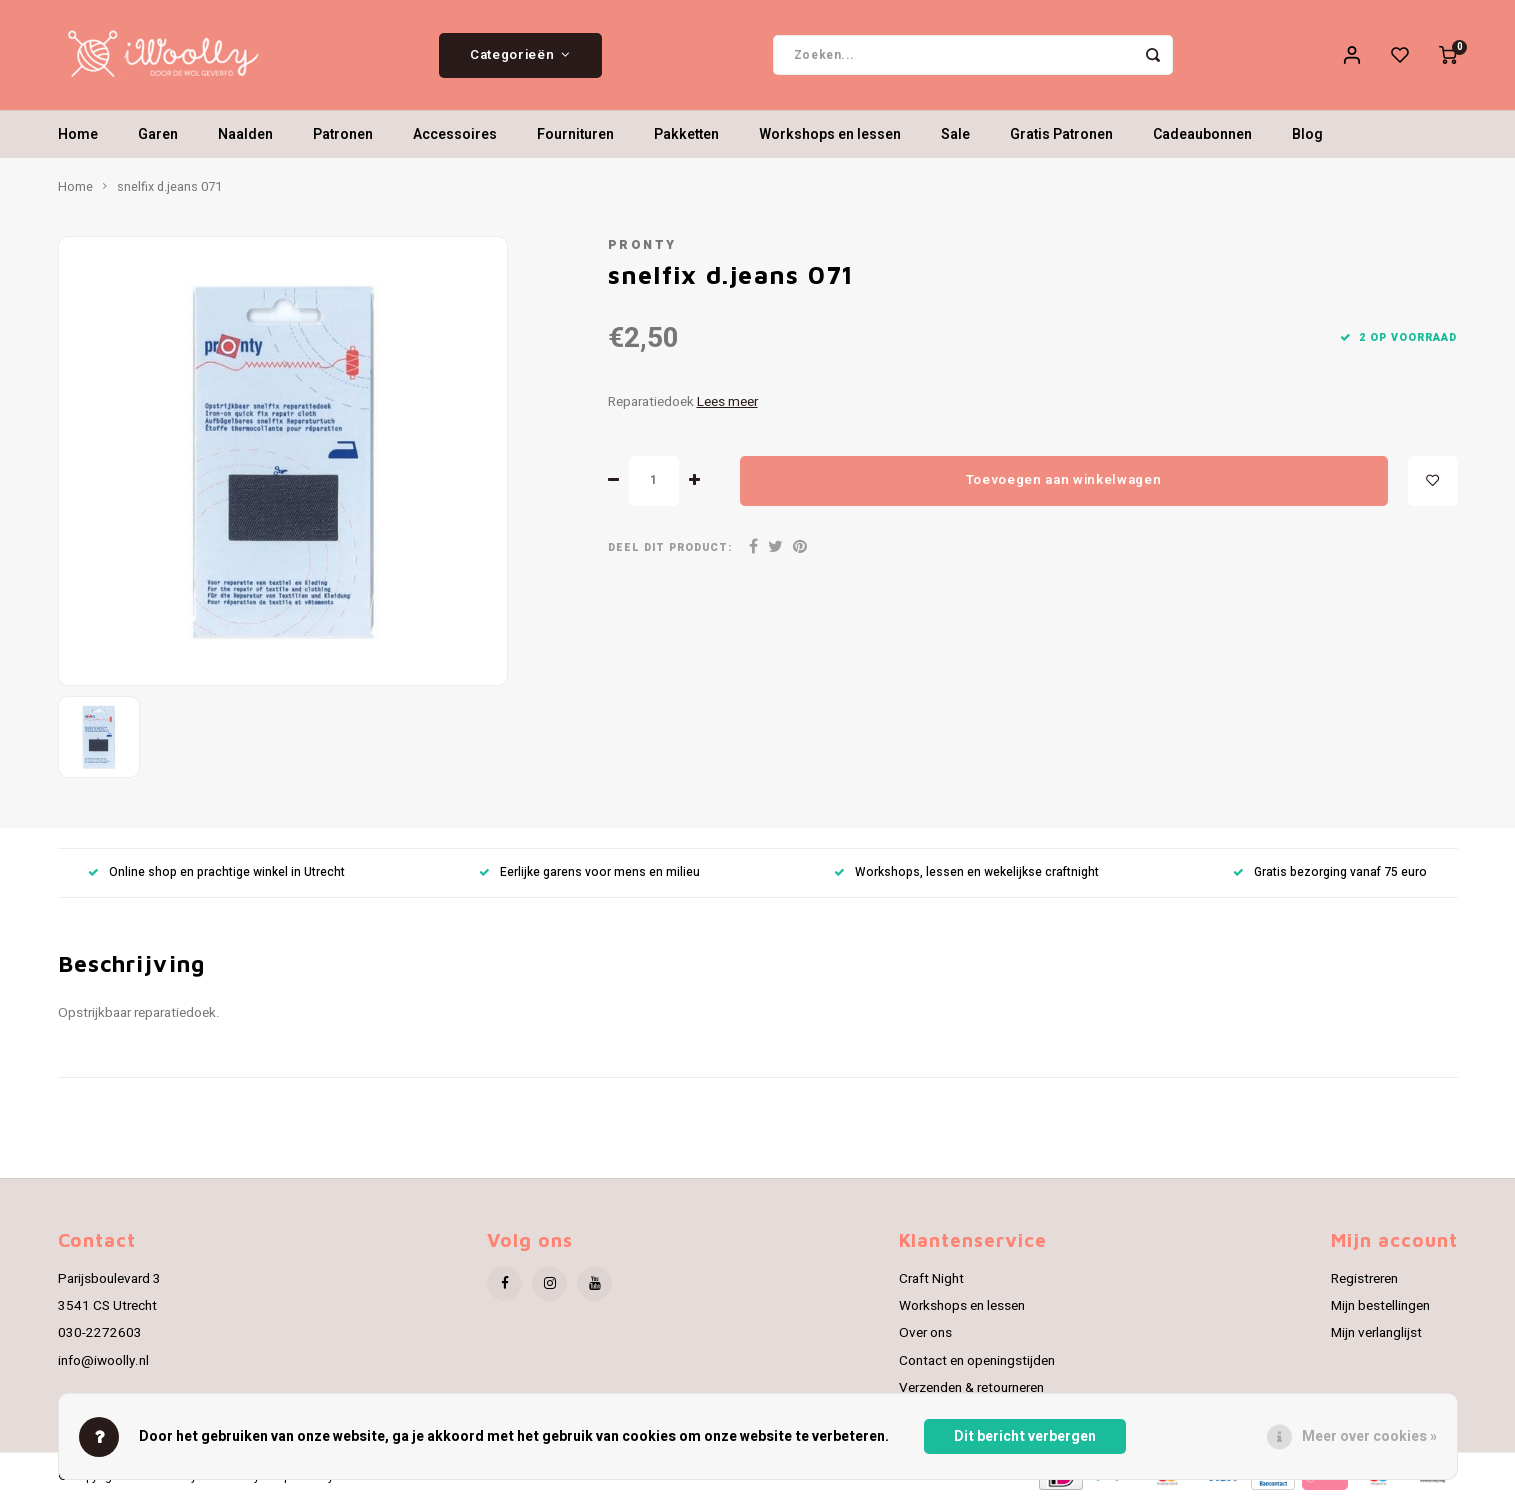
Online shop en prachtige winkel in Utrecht (216, 872)
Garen (158, 134)
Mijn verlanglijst (1376, 1333)
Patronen (343, 134)
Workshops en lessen (830, 134)
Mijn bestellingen (1380, 1306)
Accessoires (455, 134)
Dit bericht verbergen (1025, 1436)
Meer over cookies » (1369, 1436)
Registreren (1364, 1279)
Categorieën (520, 55)
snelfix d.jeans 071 (169, 187)
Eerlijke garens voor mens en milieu (589, 872)
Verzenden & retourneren (971, 1388)
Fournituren (575, 134)
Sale (955, 134)
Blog (1307, 134)
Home (78, 134)
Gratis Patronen (1061, 134)
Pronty (642, 245)
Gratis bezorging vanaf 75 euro (1330, 872)
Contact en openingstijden (977, 1361)
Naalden (245, 134)
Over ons (925, 1333)
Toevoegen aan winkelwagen (1064, 480)
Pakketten (686, 134)
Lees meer (727, 402)
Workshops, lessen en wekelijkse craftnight (966, 872)
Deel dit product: (670, 547)
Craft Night (931, 1279)
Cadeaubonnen (1202, 134)
